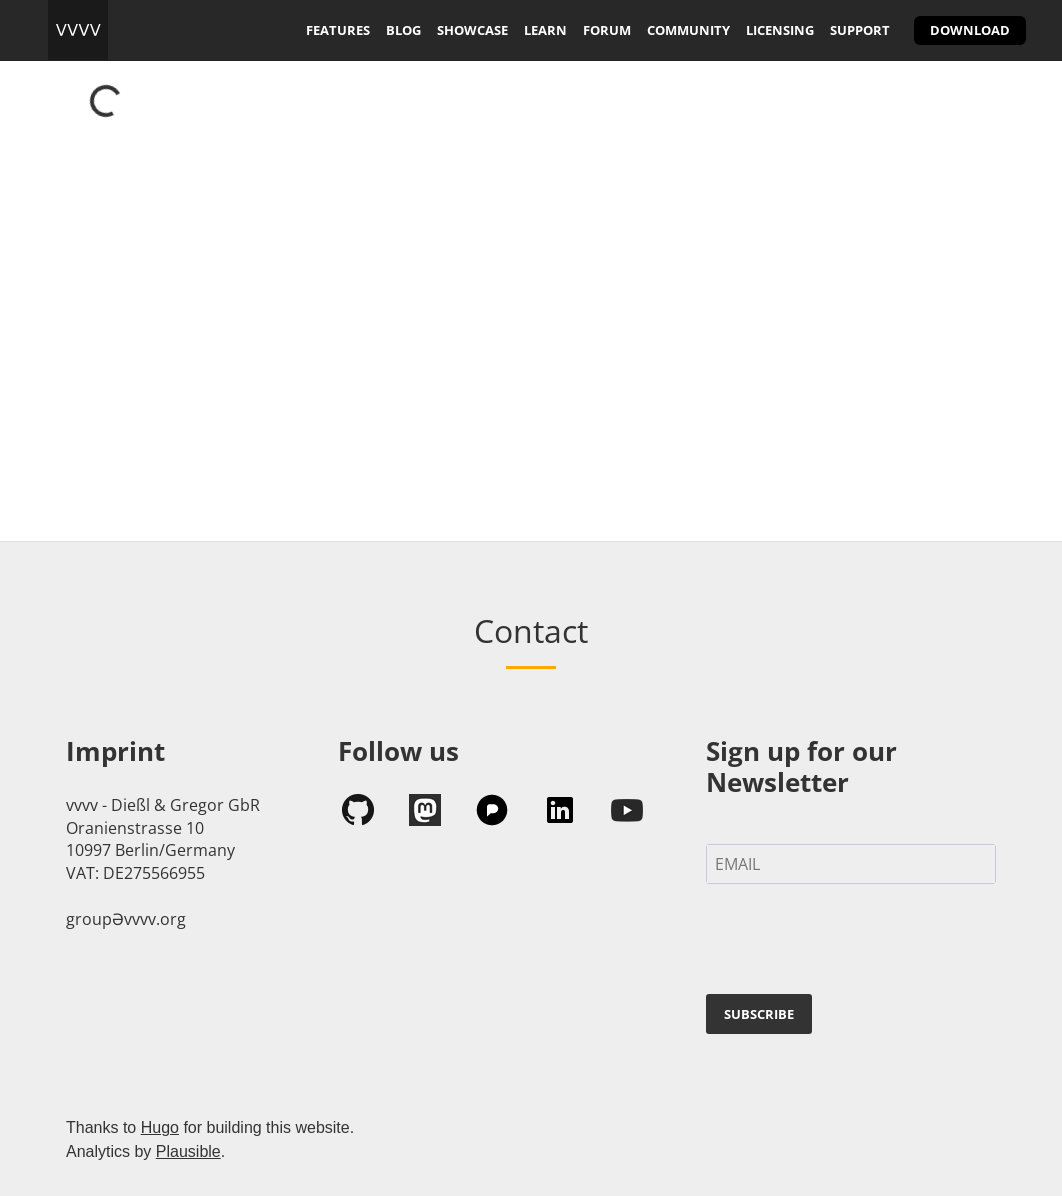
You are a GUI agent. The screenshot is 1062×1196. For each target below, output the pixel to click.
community (688, 30)
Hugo (160, 1127)
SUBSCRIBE (759, 1014)
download (970, 30)
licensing (780, 30)
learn (545, 30)
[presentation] (858, 943)
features (338, 30)
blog (403, 30)
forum (607, 30)
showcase (472, 30)
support (860, 30)
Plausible (188, 1151)
